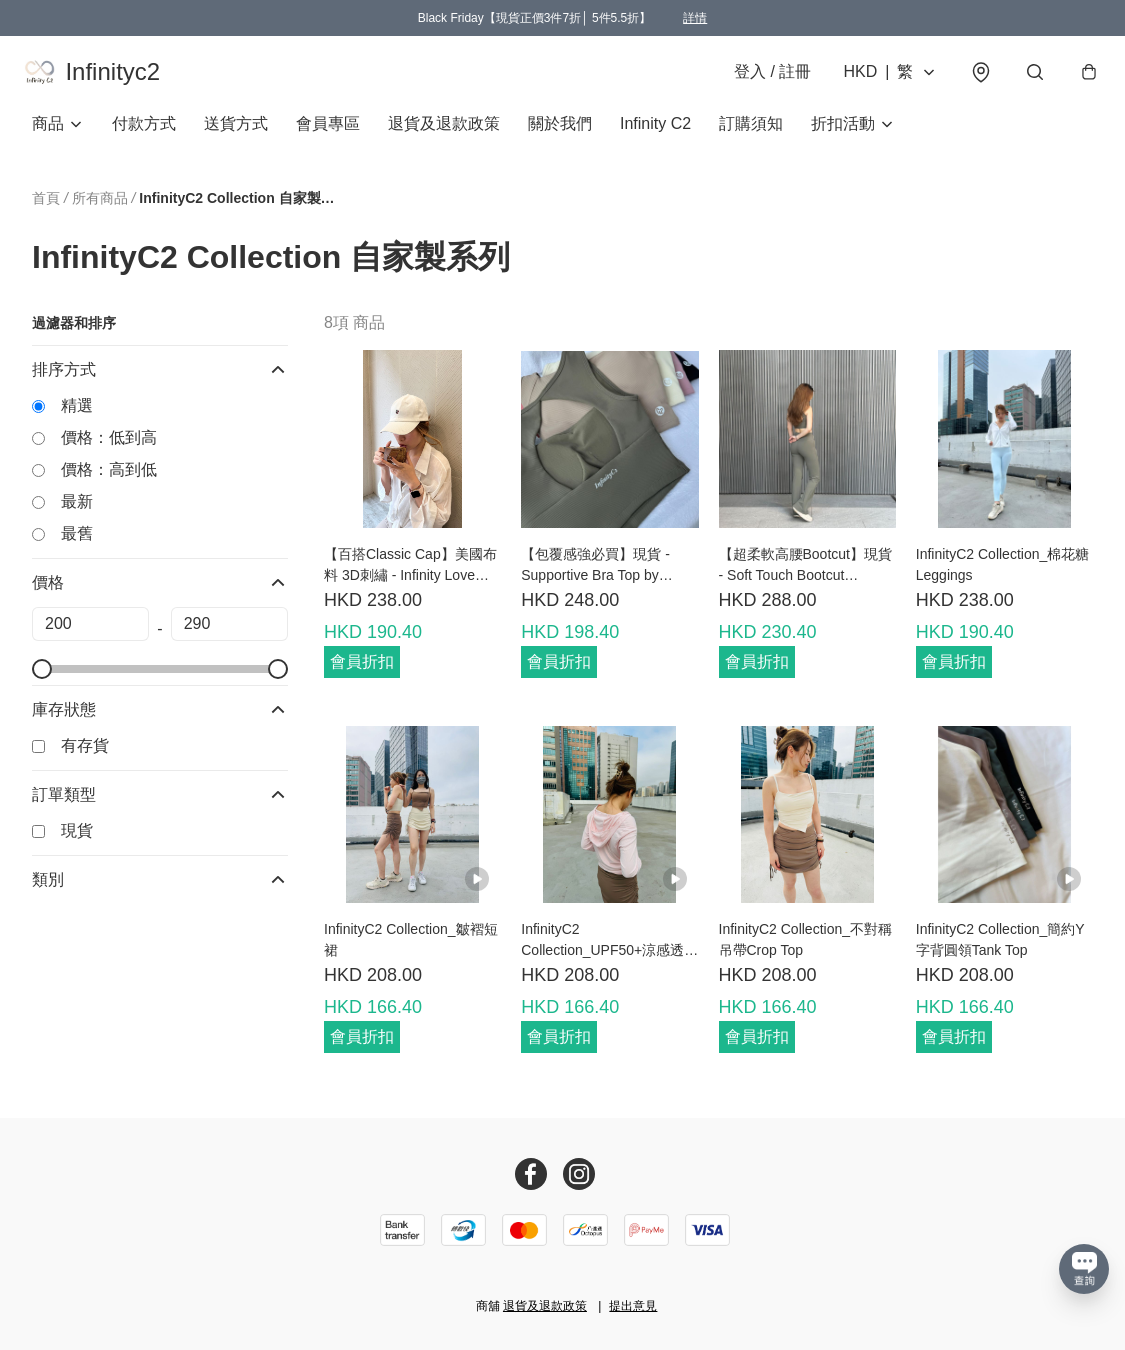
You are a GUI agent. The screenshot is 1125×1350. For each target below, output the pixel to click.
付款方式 (144, 135)
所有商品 (100, 210)
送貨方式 (236, 135)
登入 (764, 77)
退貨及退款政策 (444, 135)
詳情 (695, 18)
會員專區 (328, 135)
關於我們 (560, 135)
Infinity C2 (655, 135)
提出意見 (633, 1306)
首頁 (46, 210)
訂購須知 (751, 135)
